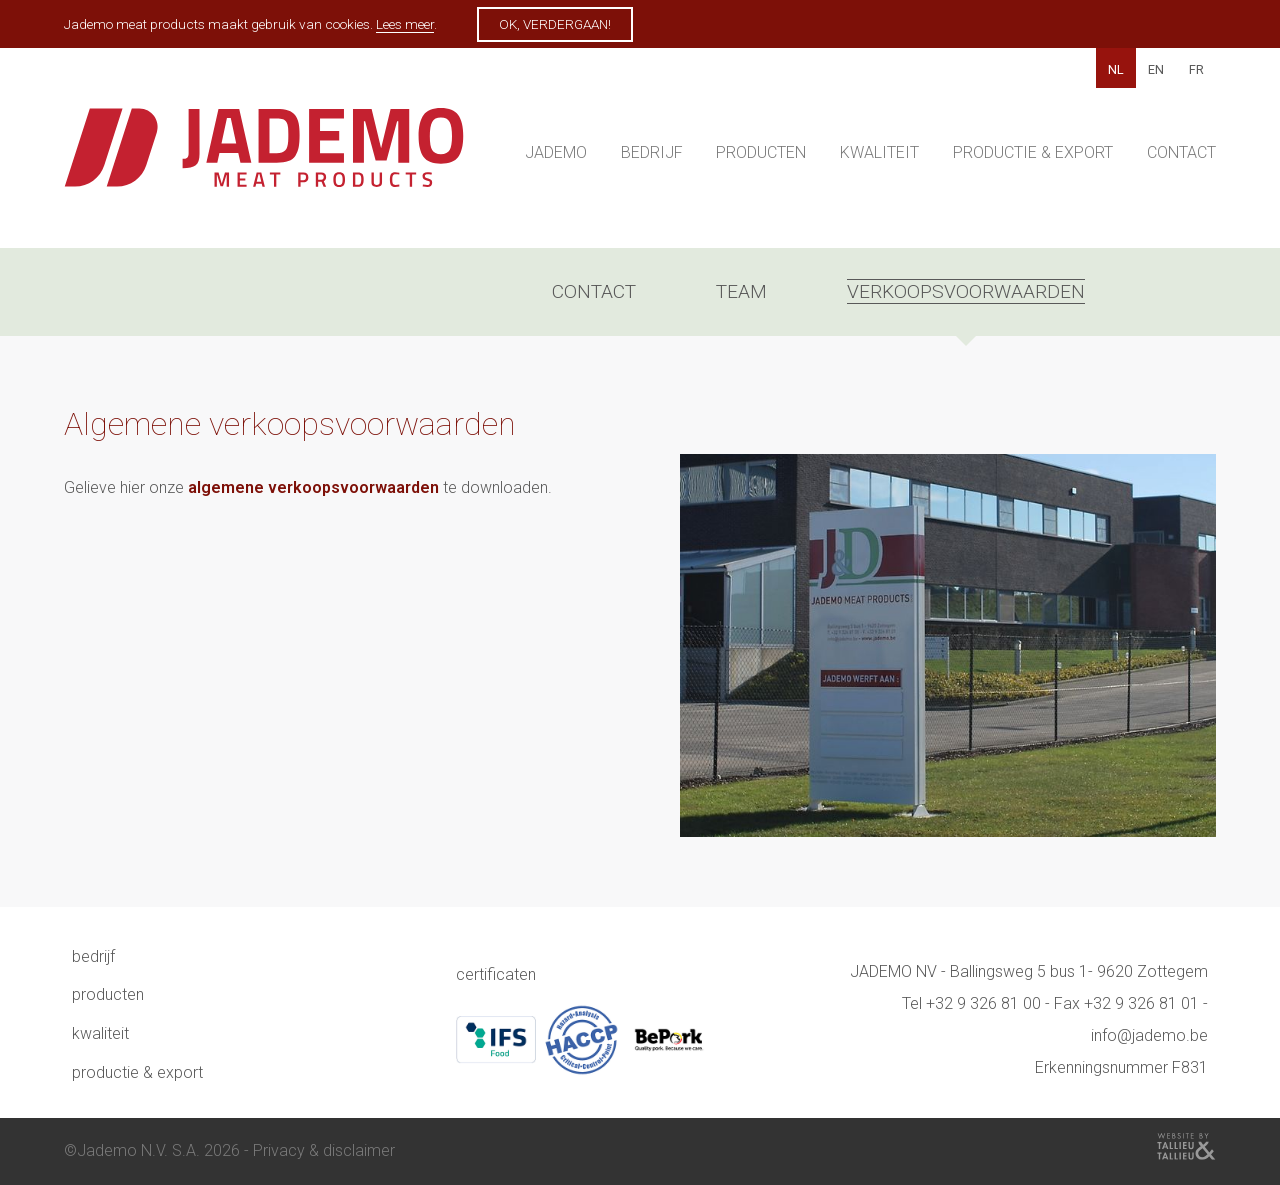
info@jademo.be (1149, 1035)
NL (1116, 69)
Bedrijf (652, 152)
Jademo (556, 152)
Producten (761, 152)
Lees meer (405, 24)
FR (1196, 69)
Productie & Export (1033, 152)
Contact (1181, 152)
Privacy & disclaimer (324, 1150)
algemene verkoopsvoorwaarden (313, 487)
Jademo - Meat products (264, 158)
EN (1156, 69)
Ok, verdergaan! (555, 24)
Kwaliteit (879, 152)
